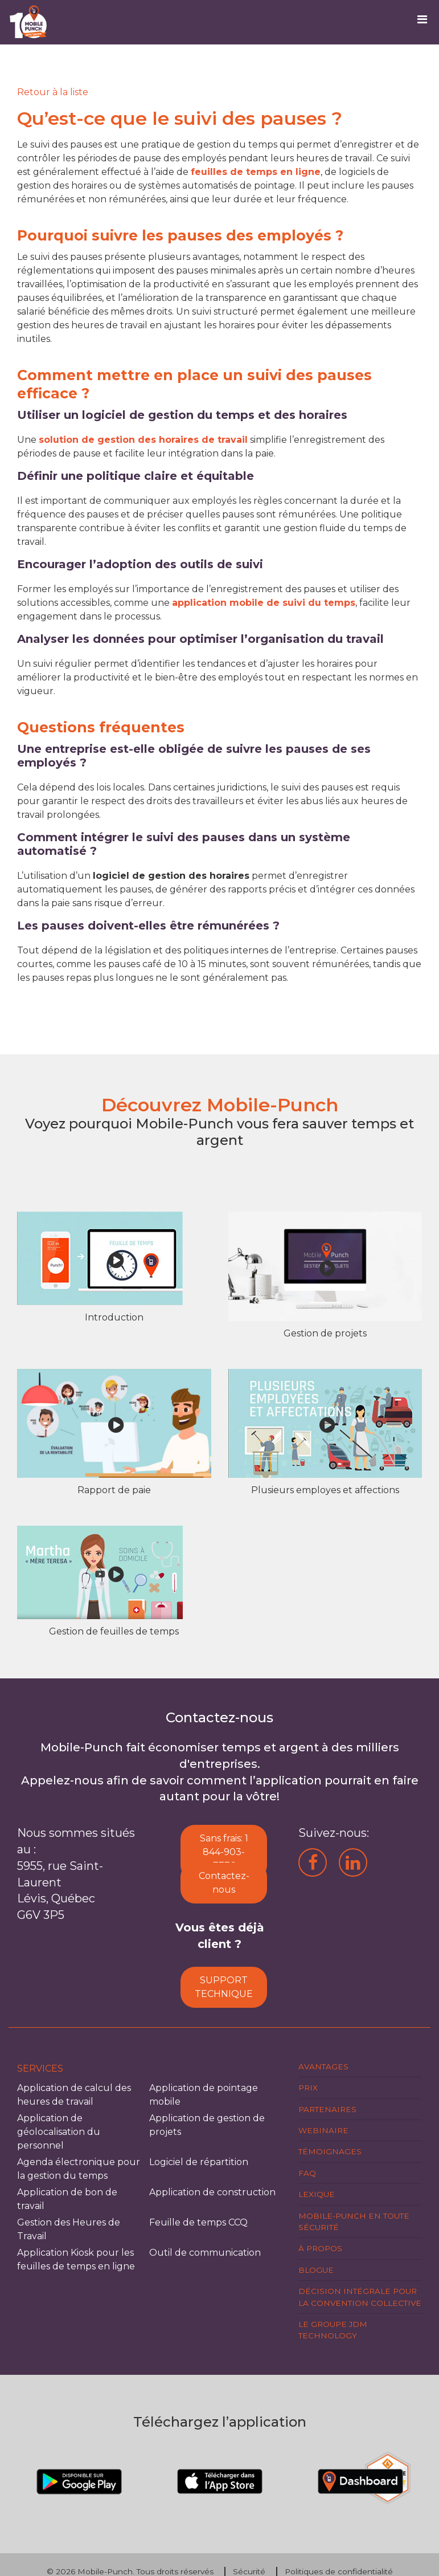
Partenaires (327, 2109)
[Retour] (52, 92)
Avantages (323, 2066)
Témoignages (330, 2151)
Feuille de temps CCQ (198, 2222)
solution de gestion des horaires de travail (143, 439)
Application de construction (212, 2192)
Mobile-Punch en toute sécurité (353, 2221)
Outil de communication (205, 2252)
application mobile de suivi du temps (263, 602)
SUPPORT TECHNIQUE (224, 1987)
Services (40, 2068)
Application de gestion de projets (207, 2125)
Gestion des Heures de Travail (68, 2229)
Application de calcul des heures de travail (74, 2094)
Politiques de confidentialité (339, 2571)
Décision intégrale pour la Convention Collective (359, 2296)
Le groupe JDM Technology (332, 2330)
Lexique (316, 2194)
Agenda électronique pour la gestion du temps (78, 2169)
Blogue (316, 2270)
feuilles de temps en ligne (256, 171)
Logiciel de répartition (198, 2162)
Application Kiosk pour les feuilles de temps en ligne (76, 2259)
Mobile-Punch (105, 2571)
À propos (320, 2248)
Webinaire (323, 2130)
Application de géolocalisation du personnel (58, 2132)
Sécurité (249, 2571)
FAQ (307, 2173)
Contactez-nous (224, 1882)
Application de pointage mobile (203, 2094)
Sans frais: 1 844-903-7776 (224, 1852)
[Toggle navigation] (426, 22)
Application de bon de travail (67, 2199)
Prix (308, 2087)
